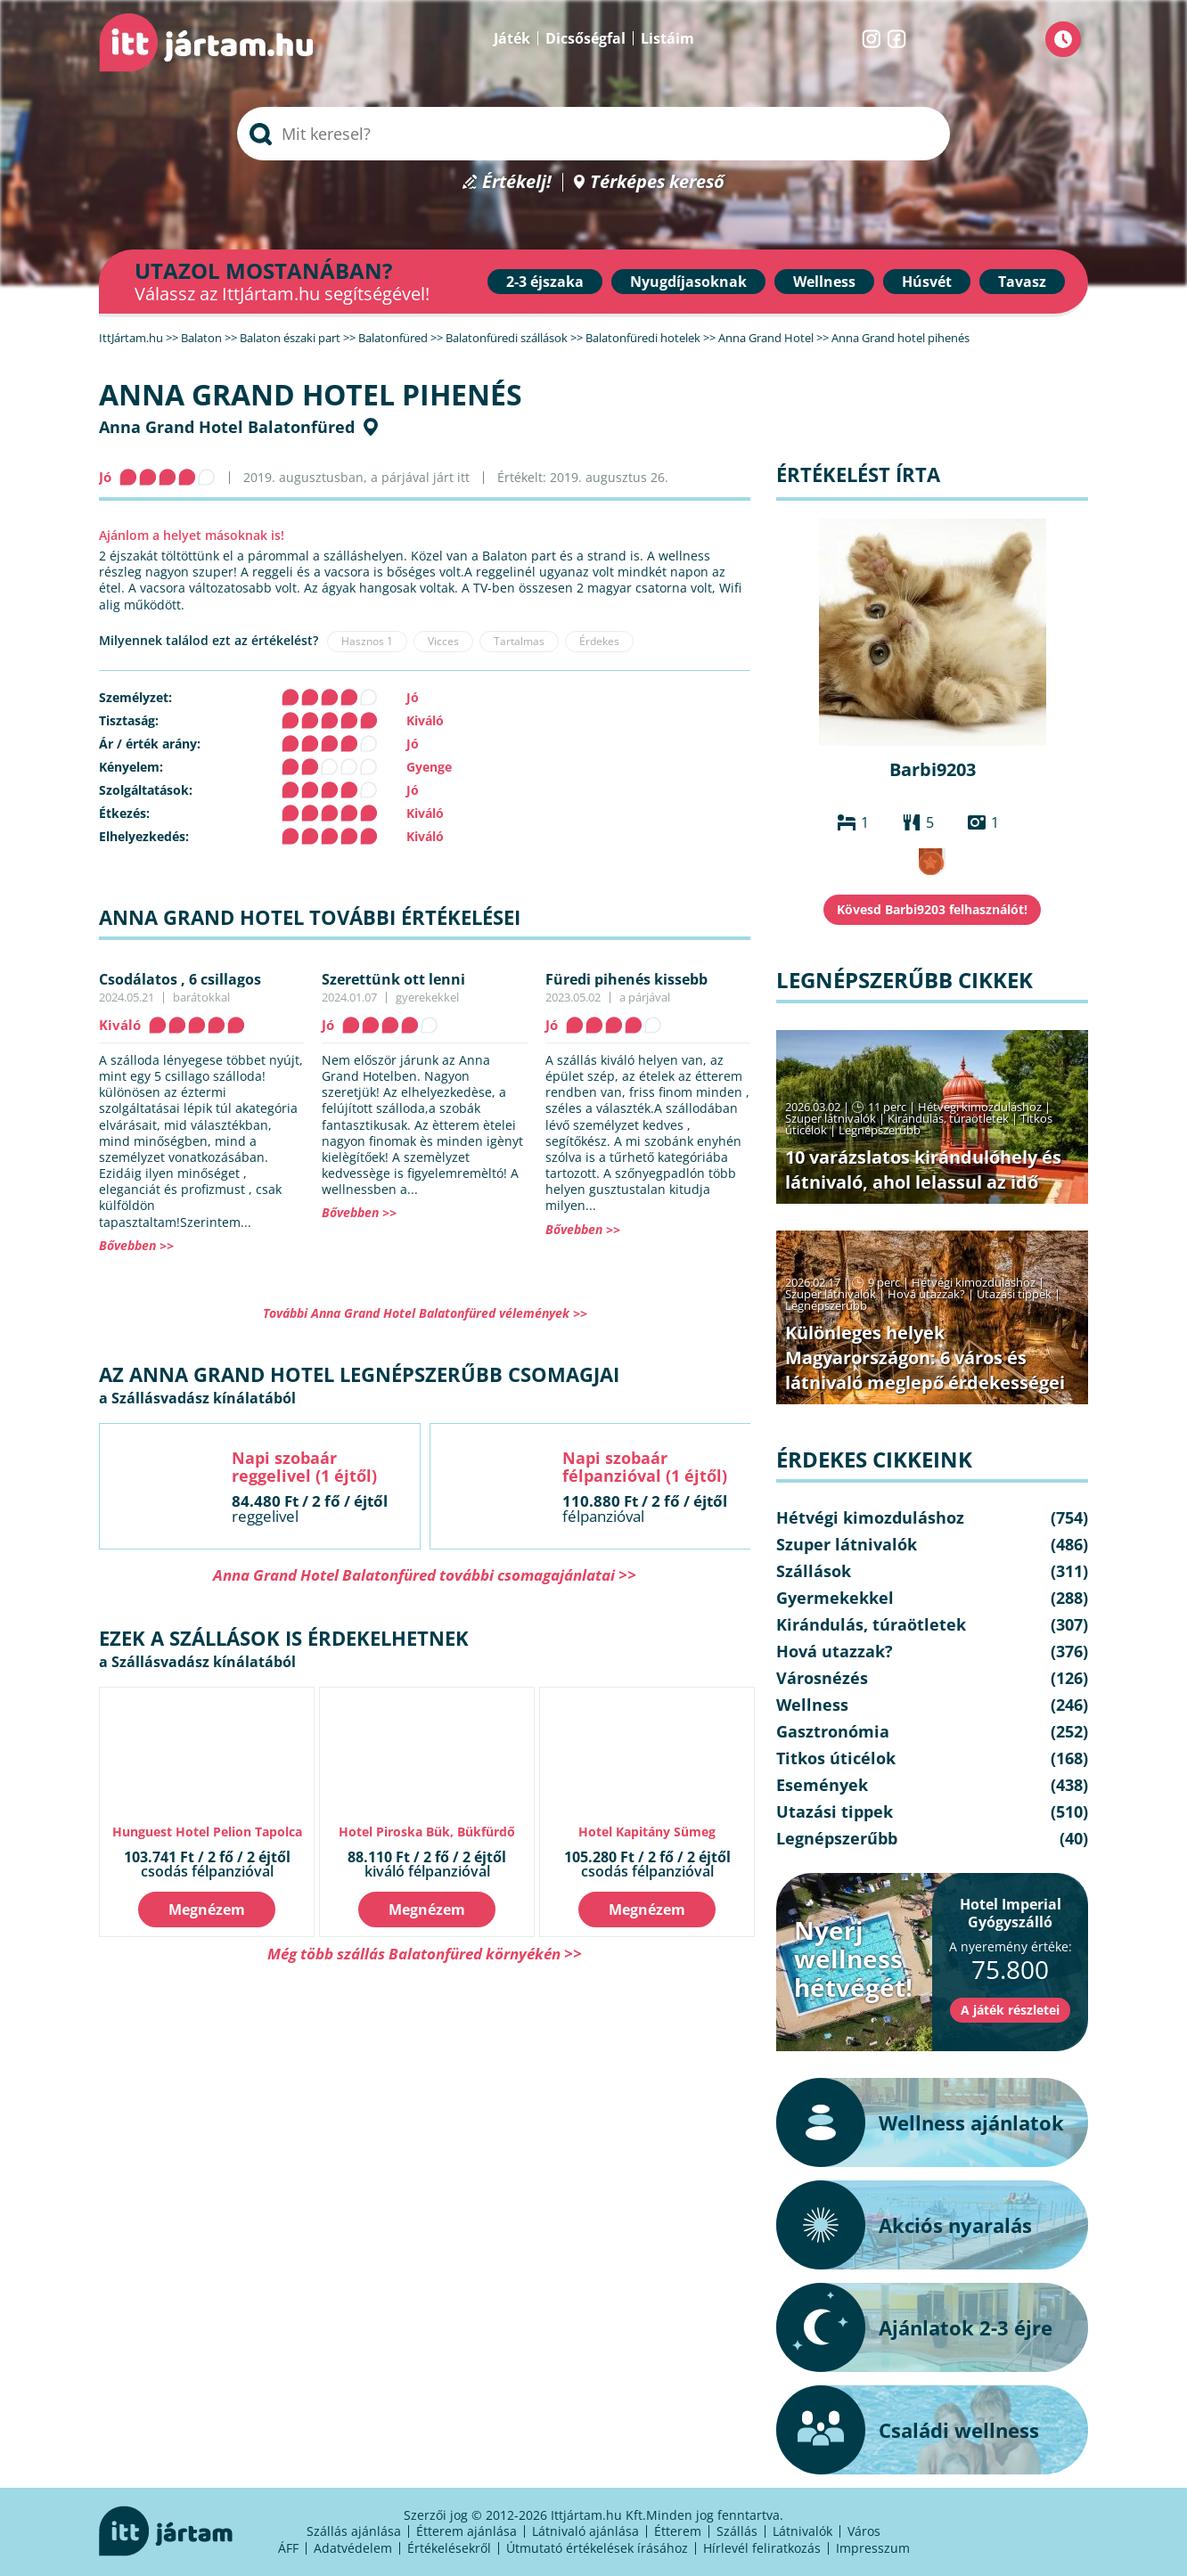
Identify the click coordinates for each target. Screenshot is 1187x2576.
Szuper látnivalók (830, 1118)
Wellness (824, 281)
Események (822, 1785)
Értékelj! (517, 182)
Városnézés (822, 1678)
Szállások (813, 1571)
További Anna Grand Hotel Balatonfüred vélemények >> (425, 1312)
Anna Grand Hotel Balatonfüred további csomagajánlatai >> (424, 1575)
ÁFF (288, 2547)
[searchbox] (593, 133)
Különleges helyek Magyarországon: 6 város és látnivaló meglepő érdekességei (925, 1357)
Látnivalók (802, 2531)
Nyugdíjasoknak (688, 281)
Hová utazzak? (928, 1294)
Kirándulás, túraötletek (948, 1118)
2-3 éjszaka (545, 281)
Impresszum (873, 2547)
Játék (512, 38)
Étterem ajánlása (466, 2531)
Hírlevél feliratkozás (762, 2547)
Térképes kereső (657, 182)
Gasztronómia (832, 1731)
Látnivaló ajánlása (585, 2531)
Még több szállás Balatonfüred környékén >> (424, 1953)
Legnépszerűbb (880, 1130)
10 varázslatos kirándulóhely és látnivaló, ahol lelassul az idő (923, 1169)
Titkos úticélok (836, 1758)
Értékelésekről (449, 2547)
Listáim (667, 38)
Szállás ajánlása (354, 2531)
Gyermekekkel (835, 1598)
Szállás (736, 2531)
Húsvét (927, 281)
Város (863, 2531)
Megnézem (206, 1909)
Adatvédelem (353, 2547)
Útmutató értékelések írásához (597, 2547)
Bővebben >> (136, 1245)
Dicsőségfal (585, 38)
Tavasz (1022, 281)
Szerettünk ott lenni (393, 979)
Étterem (677, 2531)
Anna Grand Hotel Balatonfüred (227, 427)
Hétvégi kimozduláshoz (980, 1107)
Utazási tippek (1014, 1294)
